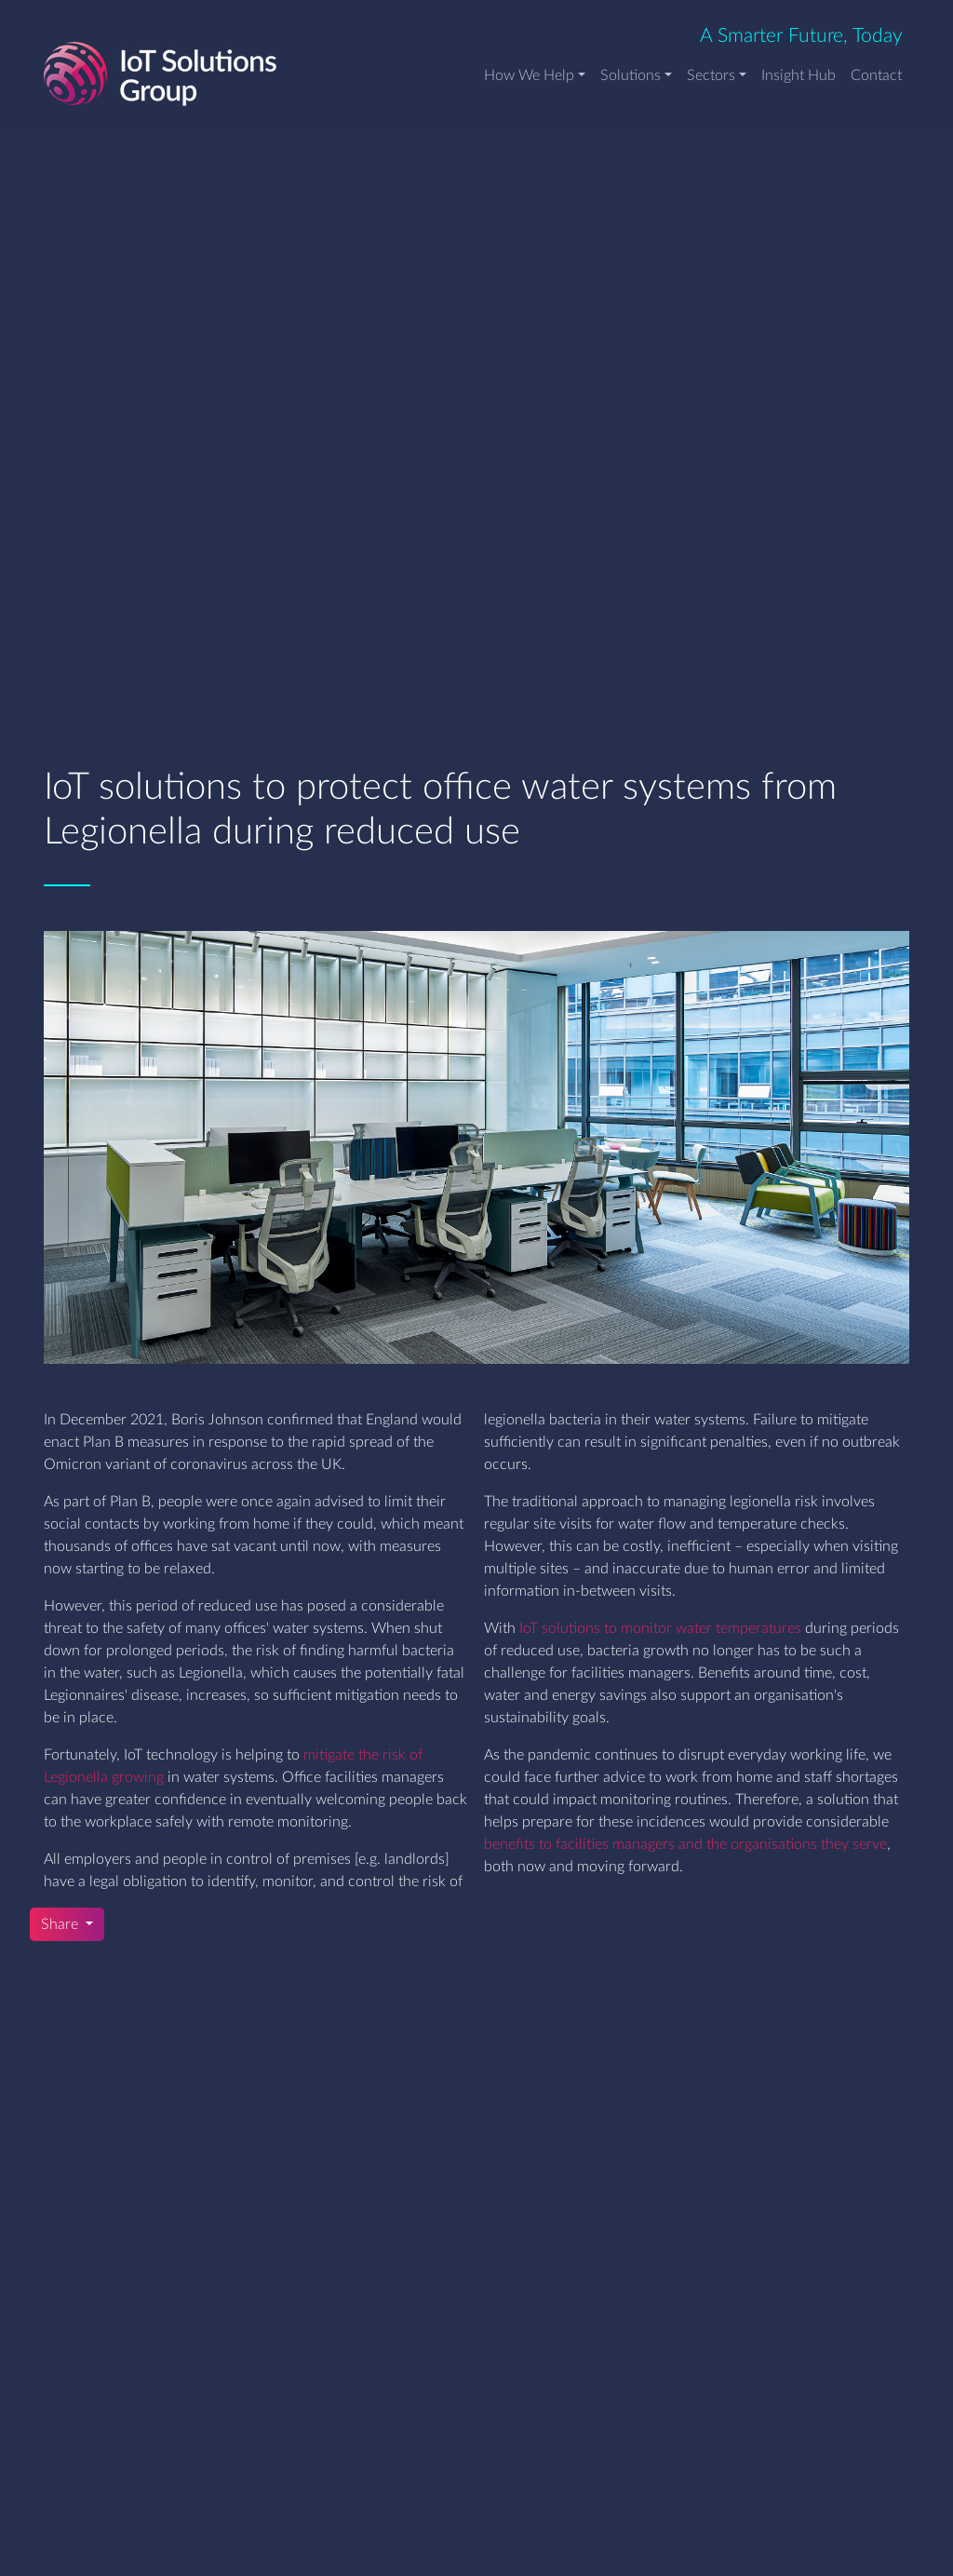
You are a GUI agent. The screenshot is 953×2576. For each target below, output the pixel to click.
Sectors (711, 75)
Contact (876, 75)
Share (61, 1924)
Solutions (630, 75)
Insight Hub (798, 75)
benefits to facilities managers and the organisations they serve (685, 1844)
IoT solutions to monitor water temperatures (660, 1628)
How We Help (529, 75)
